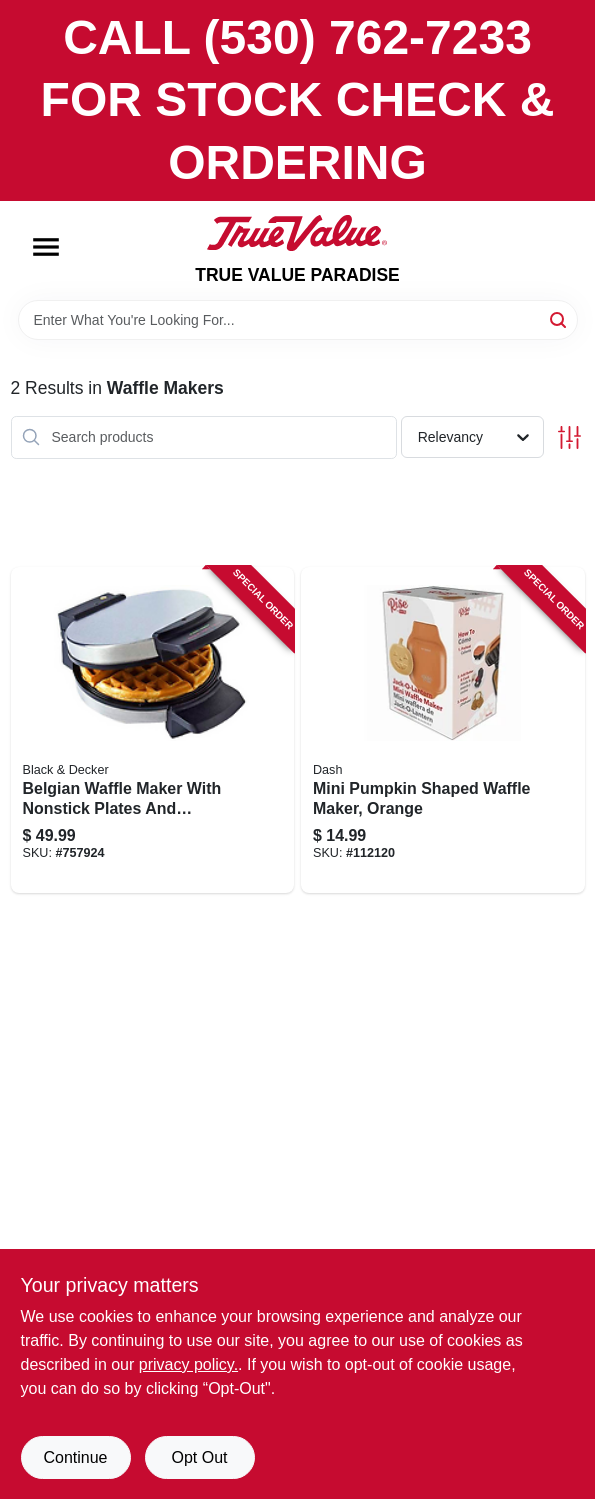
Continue (75, 1457)
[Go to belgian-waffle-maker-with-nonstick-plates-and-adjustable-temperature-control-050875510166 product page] (153, 730)
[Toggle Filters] (569, 437)
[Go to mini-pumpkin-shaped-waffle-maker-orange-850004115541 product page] (443, 730)
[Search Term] (298, 320)
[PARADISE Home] (297, 233)
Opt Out (199, 1457)
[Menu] (46, 247)
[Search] (559, 318)
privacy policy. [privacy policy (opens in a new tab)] (188, 1364)
